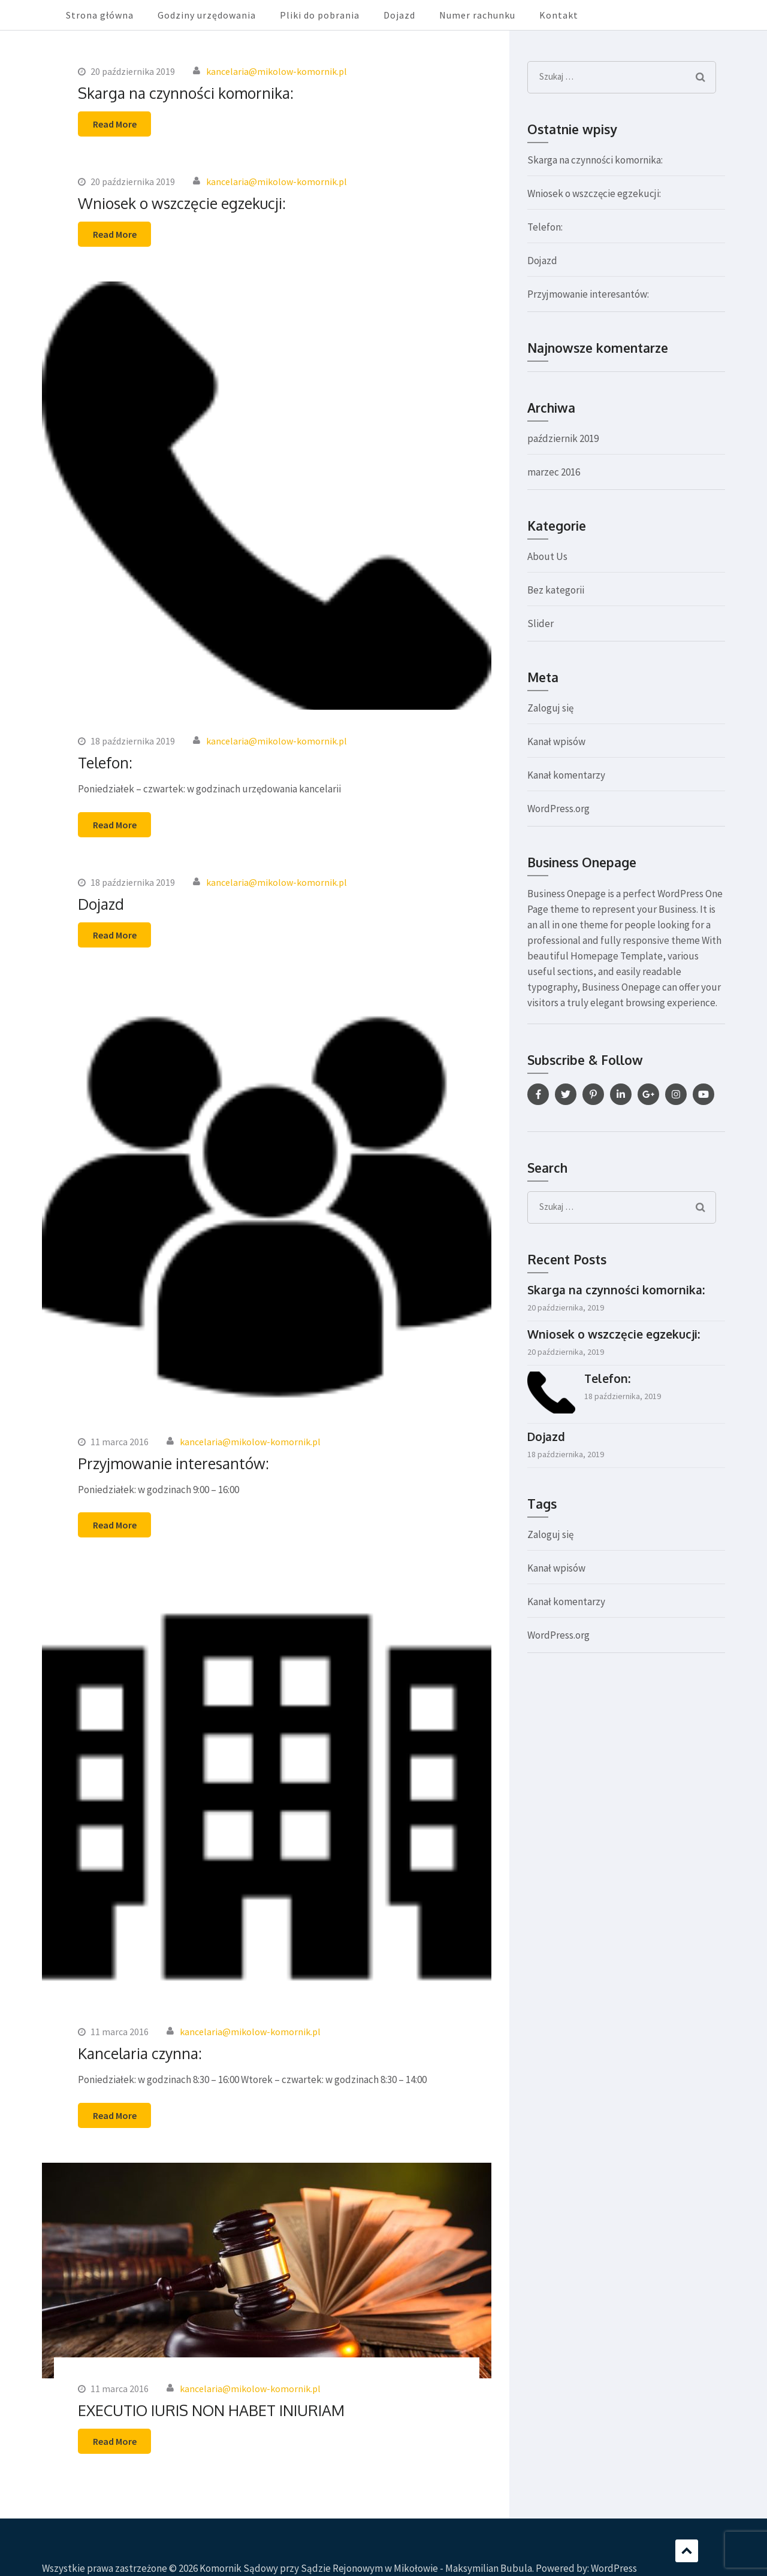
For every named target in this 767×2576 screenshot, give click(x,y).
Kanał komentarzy (566, 775)
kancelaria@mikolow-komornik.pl (276, 71)
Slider (540, 623)
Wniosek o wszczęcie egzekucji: (182, 203)
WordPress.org (558, 808)
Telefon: (105, 762)
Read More (115, 124)
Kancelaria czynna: (140, 2053)
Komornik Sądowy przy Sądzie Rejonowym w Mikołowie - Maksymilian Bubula (366, 2568)
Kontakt (558, 15)
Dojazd (399, 15)
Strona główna (100, 15)
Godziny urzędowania (207, 15)
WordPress (614, 2568)
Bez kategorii (555, 590)
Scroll (686, 2550)
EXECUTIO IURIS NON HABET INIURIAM (211, 2410)
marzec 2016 (553, 472)
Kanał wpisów (556, 741)
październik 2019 (563, 438)
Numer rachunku (477, 15)
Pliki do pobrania (320, 15)
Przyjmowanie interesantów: (173, 1463)
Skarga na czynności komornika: (186, 92)
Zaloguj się (550, 708)
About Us (547, 556)
